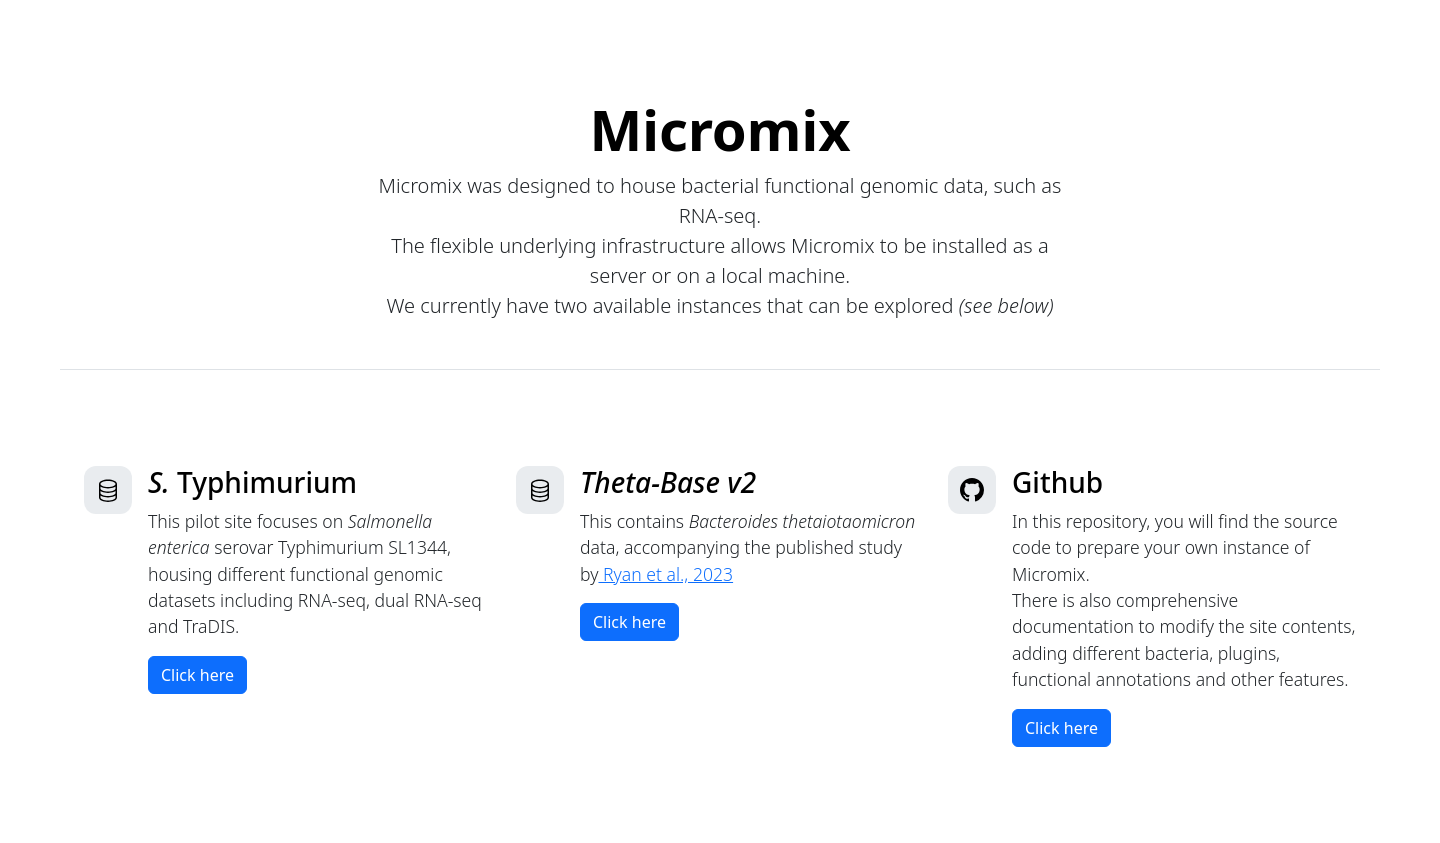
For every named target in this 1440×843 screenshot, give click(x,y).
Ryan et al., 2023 (665, 574)
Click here (197, 675)
